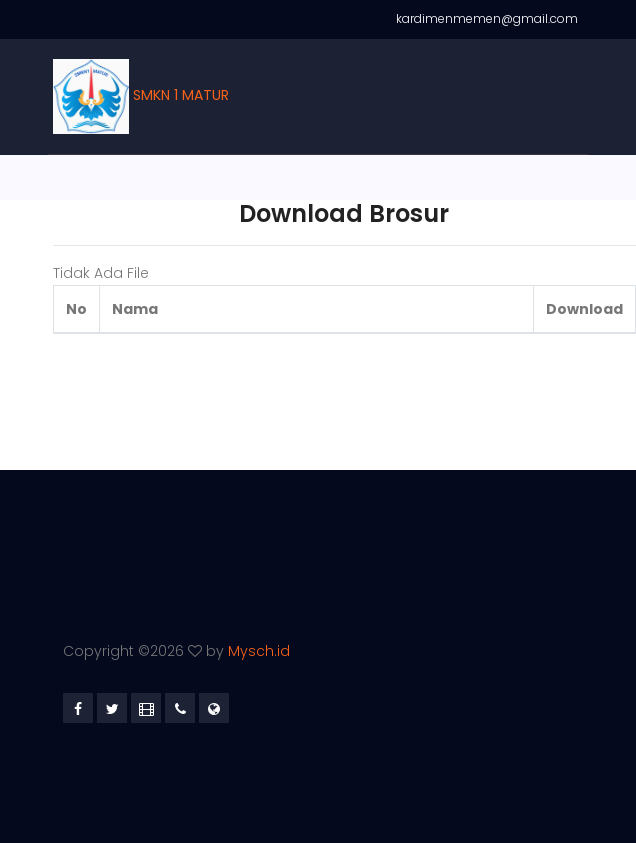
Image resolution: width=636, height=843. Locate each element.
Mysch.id (259, 651)
